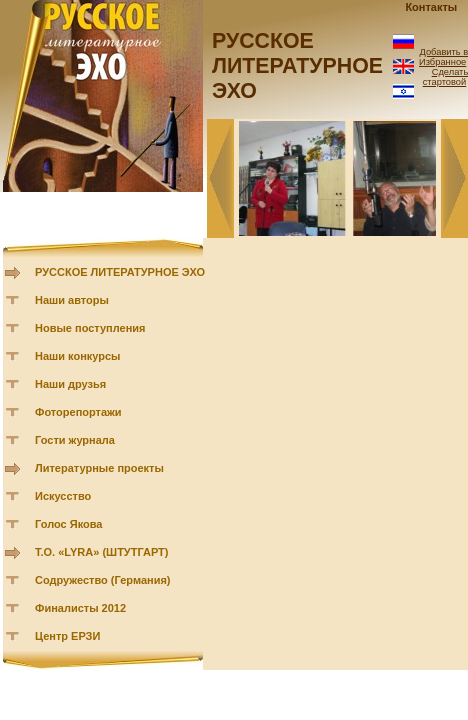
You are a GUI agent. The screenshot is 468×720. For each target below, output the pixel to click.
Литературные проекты (99, 468)
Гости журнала (75, 440)
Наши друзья (70, 384)
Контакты (431, 7)
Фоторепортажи (78, 412)
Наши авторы (72, 300)
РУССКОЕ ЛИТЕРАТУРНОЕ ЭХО (120, 272)
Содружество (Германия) (102, 580)
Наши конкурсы (77, 356)
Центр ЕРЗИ (67, 636)
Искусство (63, 496)
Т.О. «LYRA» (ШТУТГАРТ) (102, 552)
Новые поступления (90, 328)
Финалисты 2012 (80, 608)
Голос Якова (68, 524)
